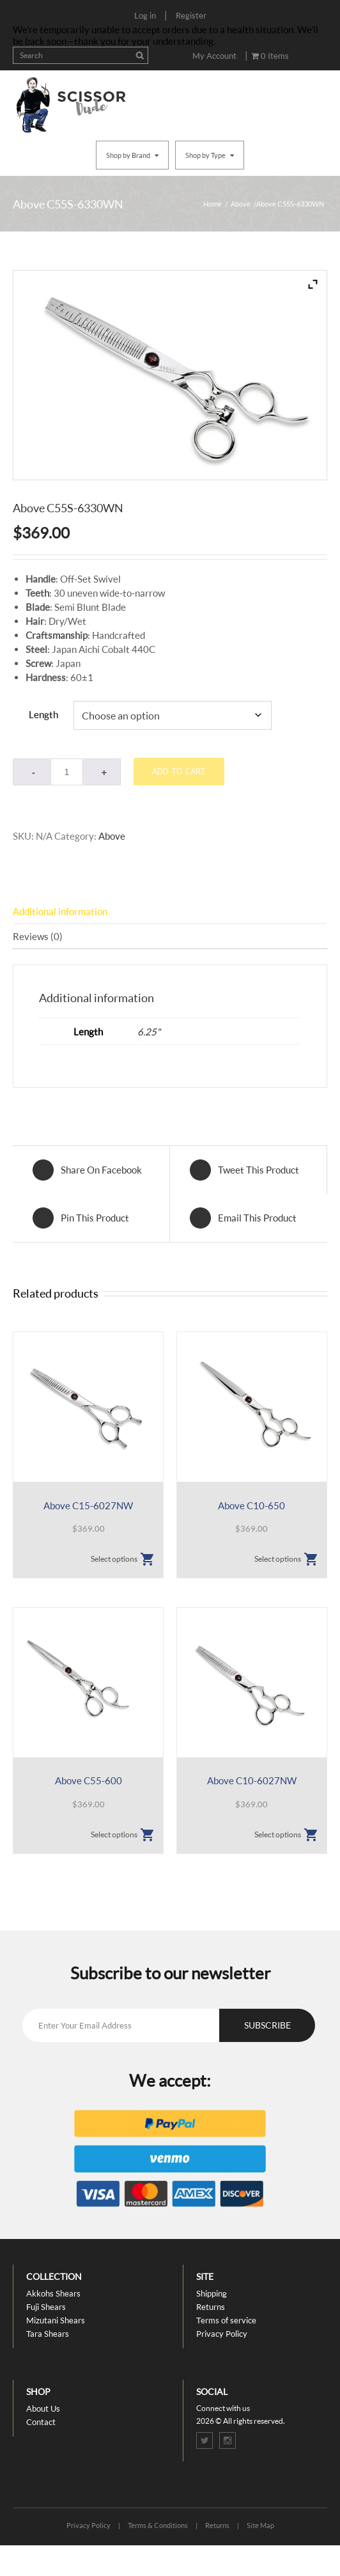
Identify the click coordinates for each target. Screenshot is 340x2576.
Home (212, 204)
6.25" (148, 1031)
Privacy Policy (221, 2334)
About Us (43, 2408)
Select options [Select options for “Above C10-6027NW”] (277, 1834)
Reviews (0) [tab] (38, 936)
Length (43, 714)
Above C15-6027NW (88, 1505)
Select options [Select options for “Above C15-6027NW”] (114, 1559)
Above (241, 204)
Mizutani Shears (55, 2320)
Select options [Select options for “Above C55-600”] (114, 1834)
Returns (210, 2307)
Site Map (260, 2525)
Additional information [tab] (60, 911)
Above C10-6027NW (252, 1780)
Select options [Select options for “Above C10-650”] (277, 1559)
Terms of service (226, 2320)
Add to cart (179, 771)
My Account (214, 56)
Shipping (211, 2293)
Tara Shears (47, 2334)
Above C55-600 (88, 1780)
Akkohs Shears (53, 2293)
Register (191, 15)
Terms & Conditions (158, 2525)
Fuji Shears (46, 2307)
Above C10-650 (251, 1505)
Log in (145, 15)
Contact (41, 2422)
